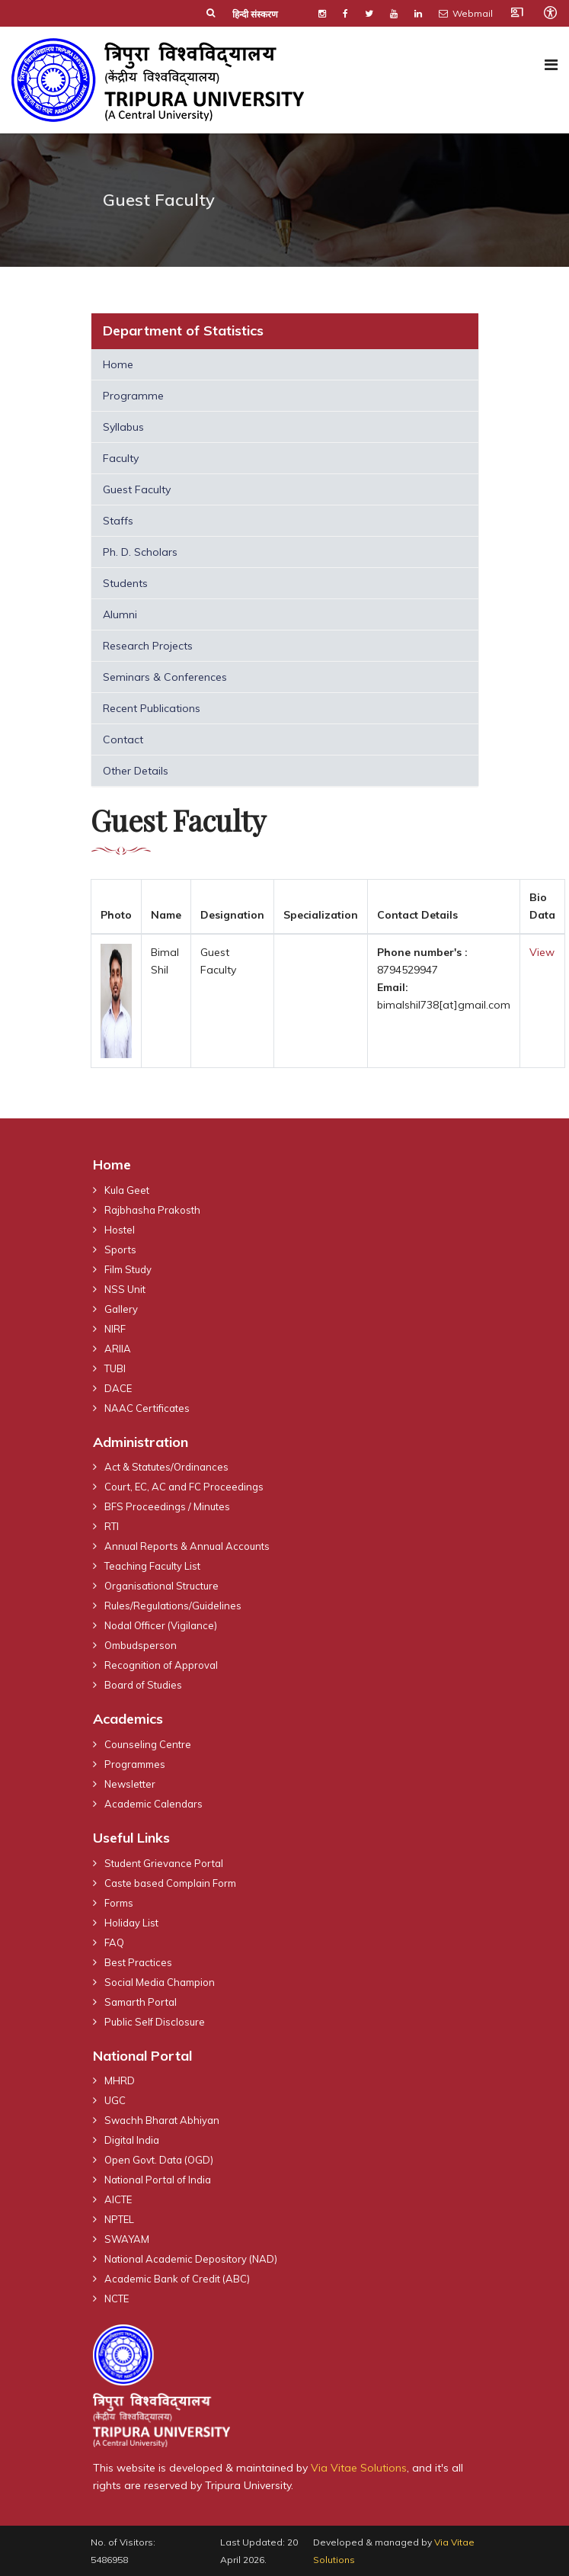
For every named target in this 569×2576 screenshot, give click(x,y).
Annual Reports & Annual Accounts (187, 1546)
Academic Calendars (153, 1804)
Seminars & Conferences (165, 677)
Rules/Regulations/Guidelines (172, 1605)
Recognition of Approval (161, 1665)
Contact (123, 739)
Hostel (119, 1230)
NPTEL (119, 2219)
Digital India (131, 2140)
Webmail (466, 13)
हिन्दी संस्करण (255, 14)
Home (118, 364)
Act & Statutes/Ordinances (166, 1467)
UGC (115, 2100)
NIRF (115, 1329)
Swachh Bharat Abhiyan (161, 2120)
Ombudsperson (140, 1645)
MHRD (119, 2080)
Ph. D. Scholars (140, 552)
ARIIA (117, 1349)
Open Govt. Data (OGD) (158, 2160)
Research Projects (148, 646)
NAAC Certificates (147, 1408)
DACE (118, 1388)
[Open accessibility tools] (550, 12)
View (542, 952)
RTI (111, 1526)
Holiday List (131, 1923)
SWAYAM (126, 2239)
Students (125, 583)
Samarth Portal (140, 2002)
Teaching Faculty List (152, 1566)
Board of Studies (143, 1685)
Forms (118, 1903)
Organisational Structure (161, 1586)
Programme (133, 396)
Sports (120, 1249)
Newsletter (129, 1784)
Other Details (135, 771)
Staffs (118, 521)
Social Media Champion (159, 1982)
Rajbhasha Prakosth (152, 1210)
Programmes (134, 1764)
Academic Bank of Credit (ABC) (177, 2279)
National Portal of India (157, 2179)
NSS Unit (124, 1289)
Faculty (121, 458)
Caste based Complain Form (170, 1883)
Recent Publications (151, 708)
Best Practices (138, 1962)
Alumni (120, 614)
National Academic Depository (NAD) (190, 2259)
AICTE (118, 2199)
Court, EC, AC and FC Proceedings (184, 1486)
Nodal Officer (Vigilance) (160, 1625)
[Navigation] (551, 65)
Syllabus (123, 427)
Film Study (128, 1269)
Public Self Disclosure (154, 2022)
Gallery (121, 1309)
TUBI (115, 1368)
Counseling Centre (147, 1744)
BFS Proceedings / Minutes (167, 1506)
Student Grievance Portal (163, 1863)
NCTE (116, 2298)
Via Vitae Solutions (359, 2468)
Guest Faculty (137, 489)
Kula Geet (126, 1190)
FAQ (114, 1942)
